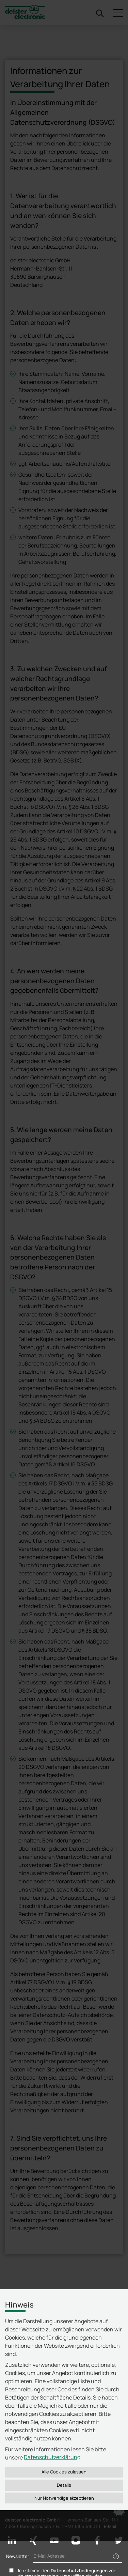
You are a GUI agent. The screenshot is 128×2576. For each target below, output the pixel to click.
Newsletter (17, 2556)
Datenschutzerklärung (52, 2457)
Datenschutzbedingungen (79, 2570)
